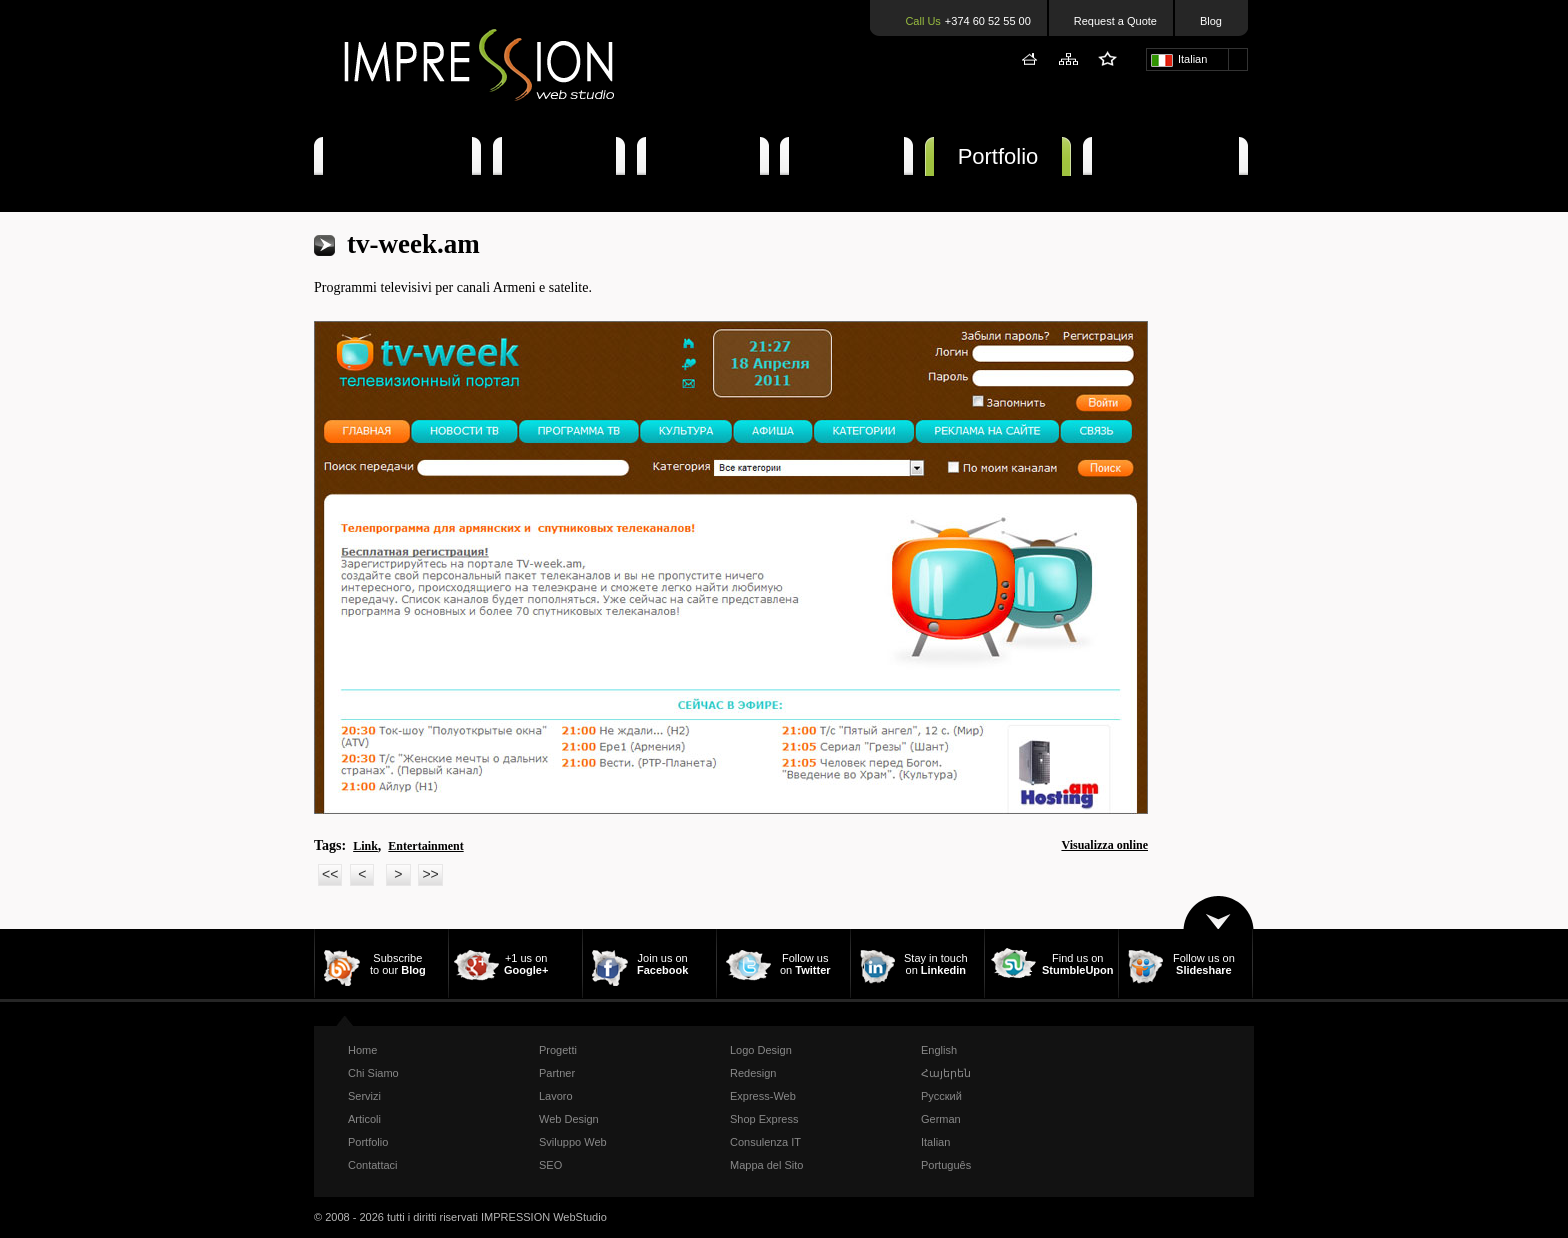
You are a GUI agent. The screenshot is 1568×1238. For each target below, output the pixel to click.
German (941, 1119)
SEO (550, 1165)
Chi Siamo (397, 156)
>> (430, 874)
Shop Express (764, 1119)
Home (362, 1050)
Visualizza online (1104, 845)
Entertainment (425, 846)
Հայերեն (946, 1073)
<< (330, 874)
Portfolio (998, 156)
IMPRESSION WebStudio (544, 1217)
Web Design (569, 1119)
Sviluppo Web (573, 1142)
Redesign (753, 1073)
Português (946, 1165)
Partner (557, 1073)
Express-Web (763, 1096)
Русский (941, 1096)
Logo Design (761, 1050)
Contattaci (1165, 156)
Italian (935, 1142)
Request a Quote (1115, 21)
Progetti (558, 1050)
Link (365, 846)
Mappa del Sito (766, 1165)
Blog (1211, 21)
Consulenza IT (765, 1142)
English (939, 1050)
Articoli (703, 156)
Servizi (559, 156)
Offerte (846, 156)
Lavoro (556, 1096)
